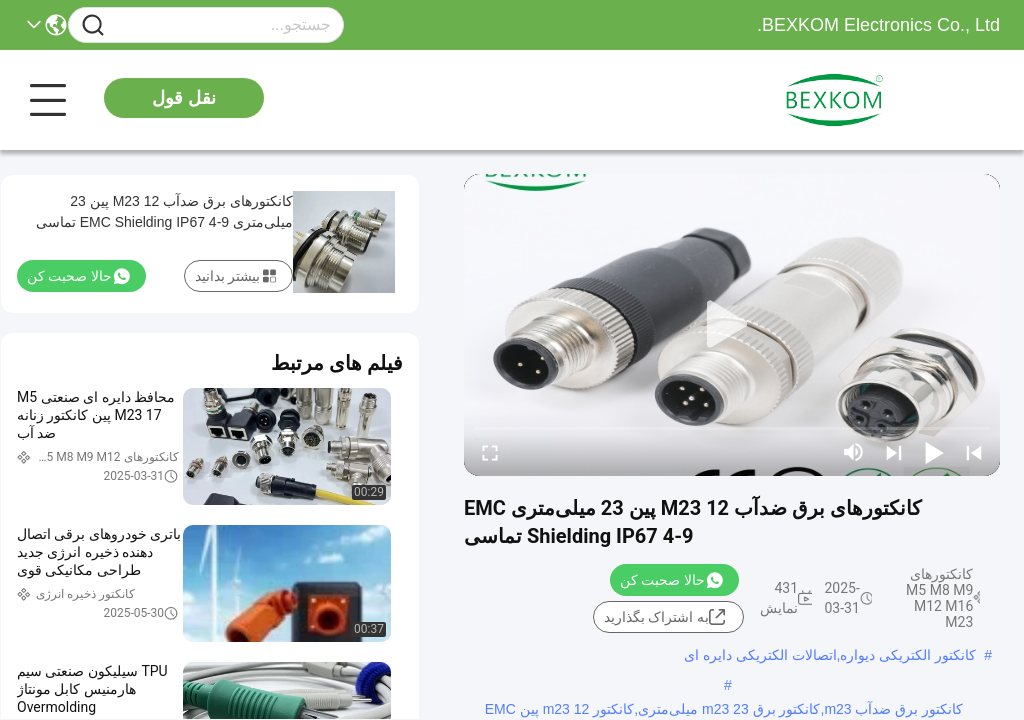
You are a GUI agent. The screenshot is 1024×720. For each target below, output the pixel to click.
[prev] (974, 452)
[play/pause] (934, 452)
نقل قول (184, 98)
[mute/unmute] (854, 452)
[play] (732, 325)
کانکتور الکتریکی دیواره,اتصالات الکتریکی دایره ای (830, 655)
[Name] (93, 25)
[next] (894, 452)
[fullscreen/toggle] (490, 452)
